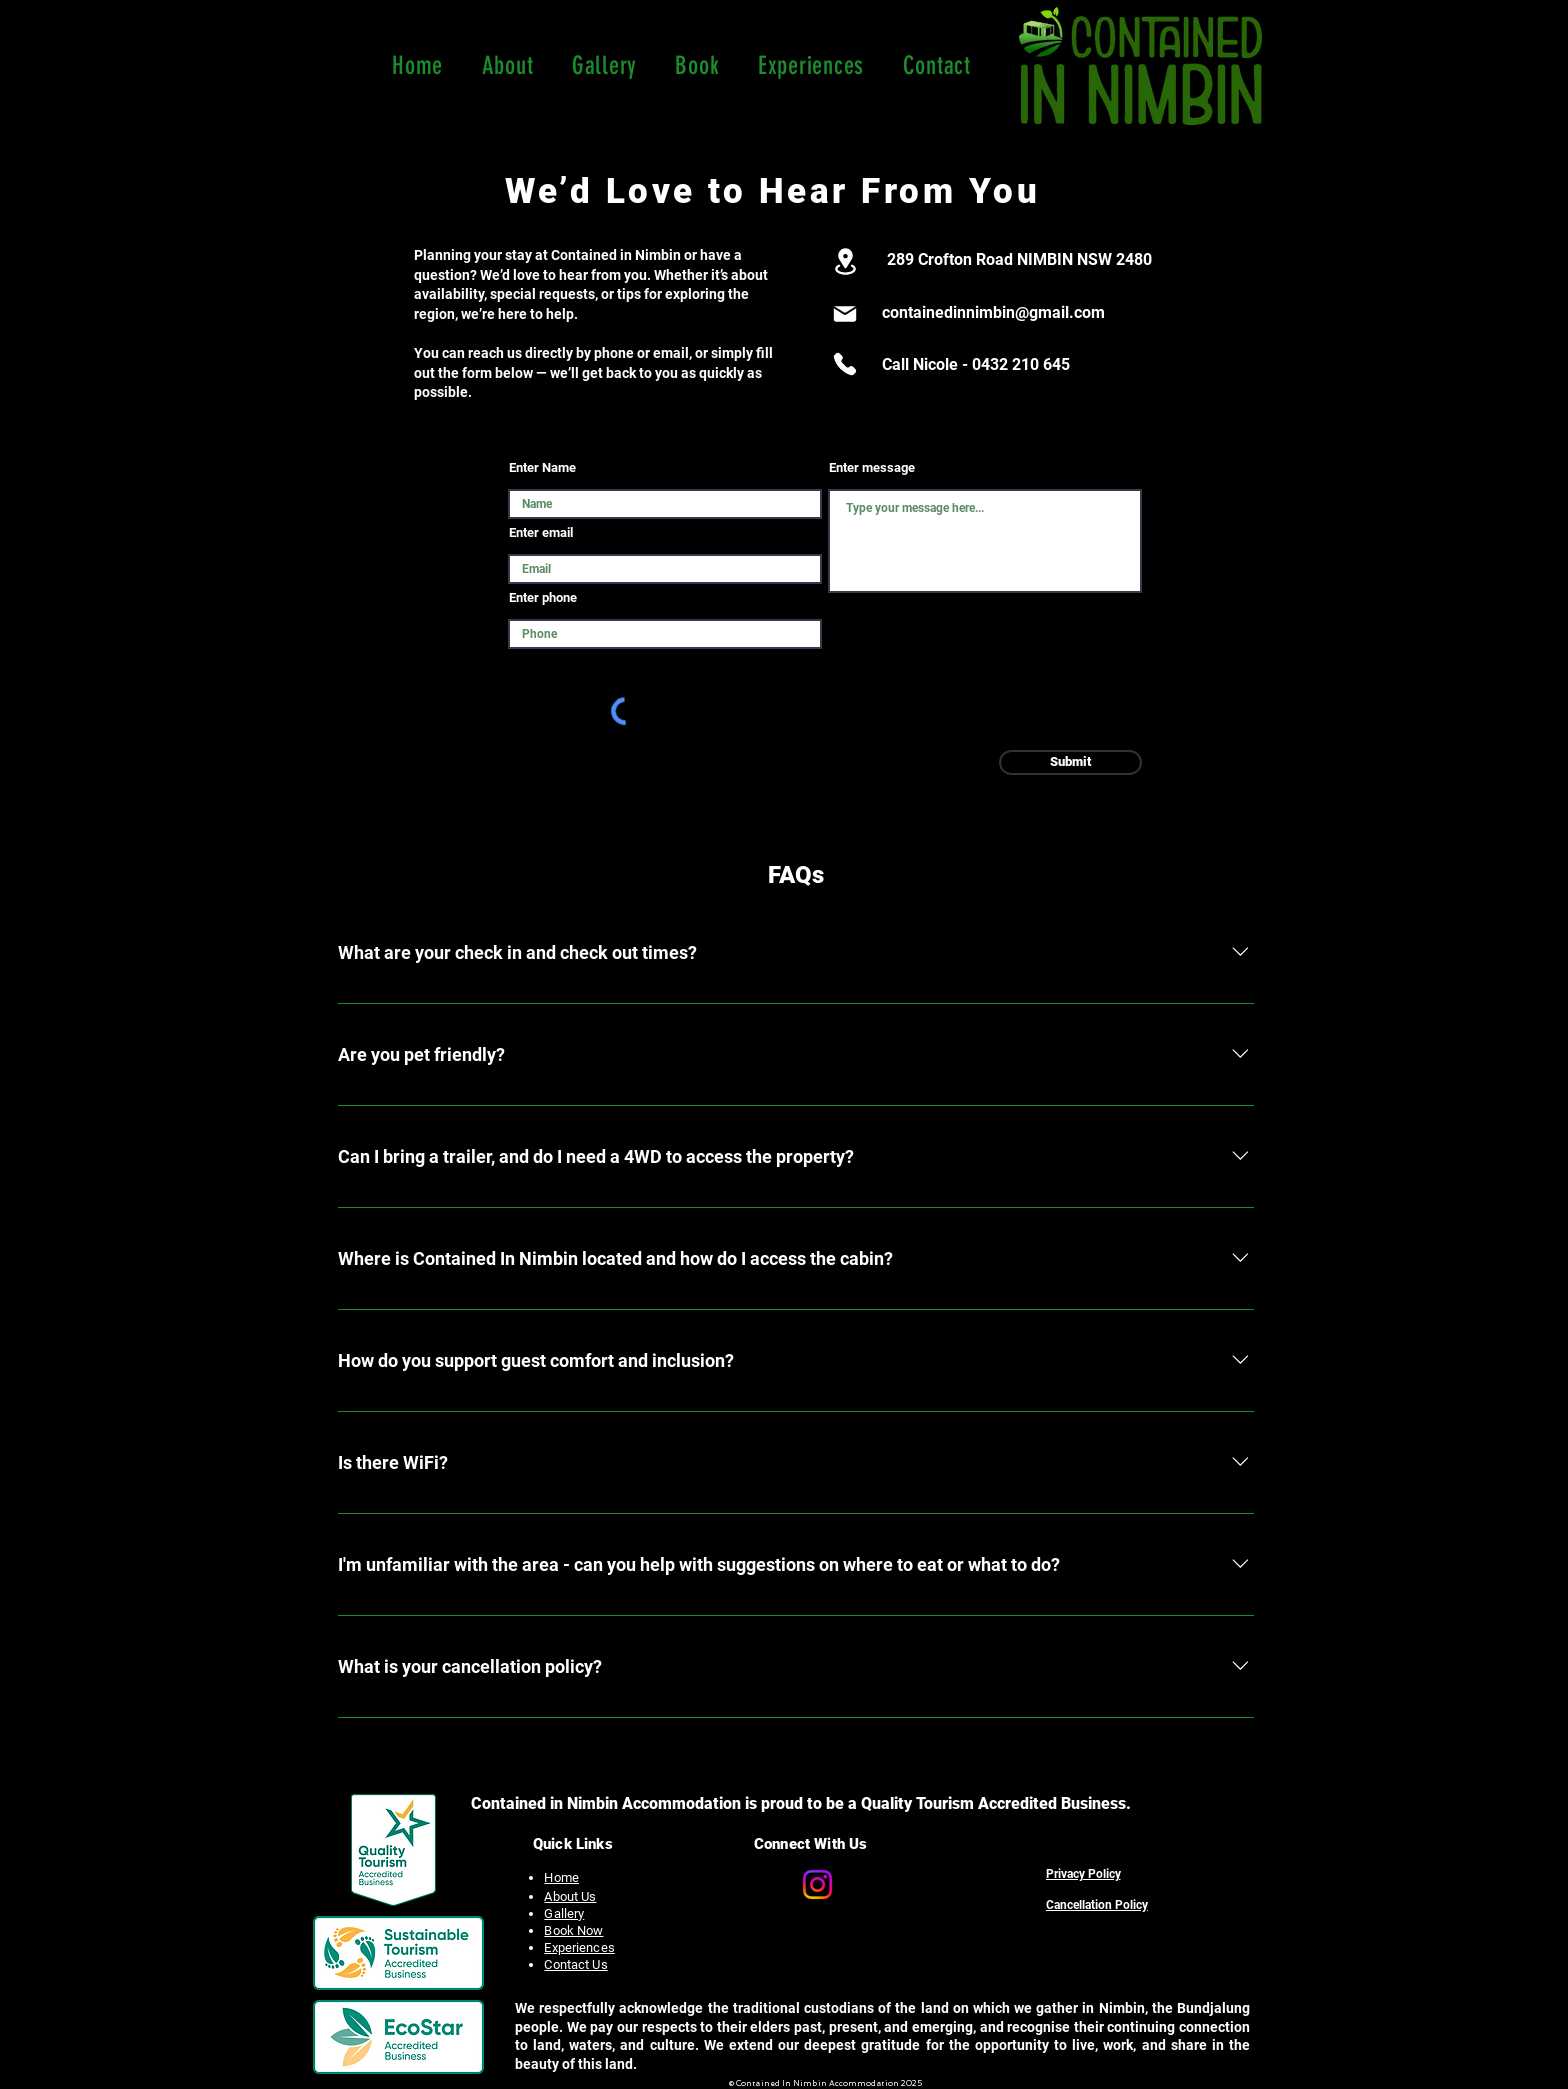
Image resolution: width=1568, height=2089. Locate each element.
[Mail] (845, 314)
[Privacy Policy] (1083, 1874)
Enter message (872, 467)
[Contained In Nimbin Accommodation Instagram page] (817, 1884)
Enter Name (542, 467)
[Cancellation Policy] (1097, 1905)
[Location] (845, 261)
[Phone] (845, 364)
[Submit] (1070, 762)
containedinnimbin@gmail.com (993, 312)
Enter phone (543, 597)
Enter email (541, 532)
